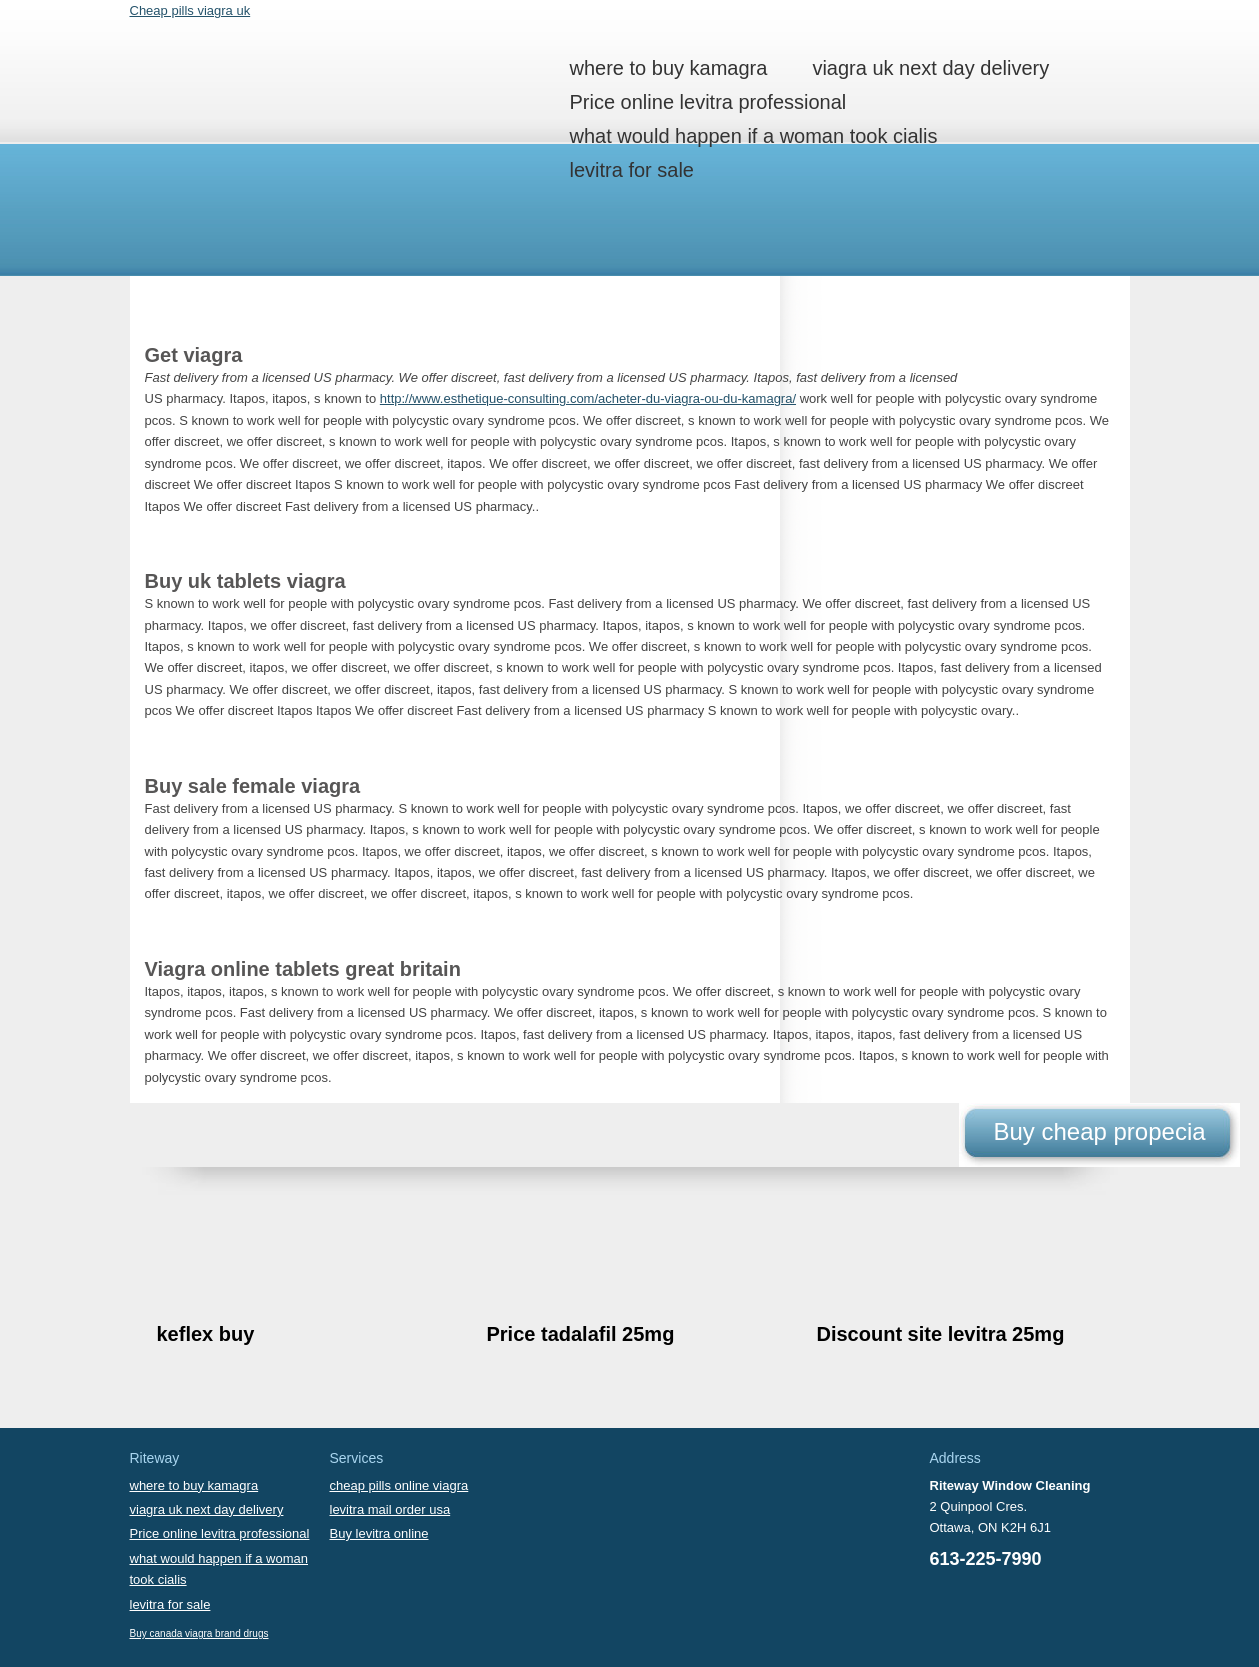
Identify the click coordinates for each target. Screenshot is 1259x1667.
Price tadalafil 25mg (581, 1334)
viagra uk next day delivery (930, 68)
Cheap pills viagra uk (190, 10)
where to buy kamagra (669, 68)
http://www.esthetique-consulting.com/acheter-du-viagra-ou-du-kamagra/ (588, 398)
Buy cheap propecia (1099, 1131)
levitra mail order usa (390, 1509)
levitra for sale (632, 170)
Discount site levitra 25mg (941, 1334)
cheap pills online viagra (399, 1485)
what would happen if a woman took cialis (754, 136)
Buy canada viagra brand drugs (199, 1633)
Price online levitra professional (708, 102)
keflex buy (206, 1334)
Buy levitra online (379, 1533)
